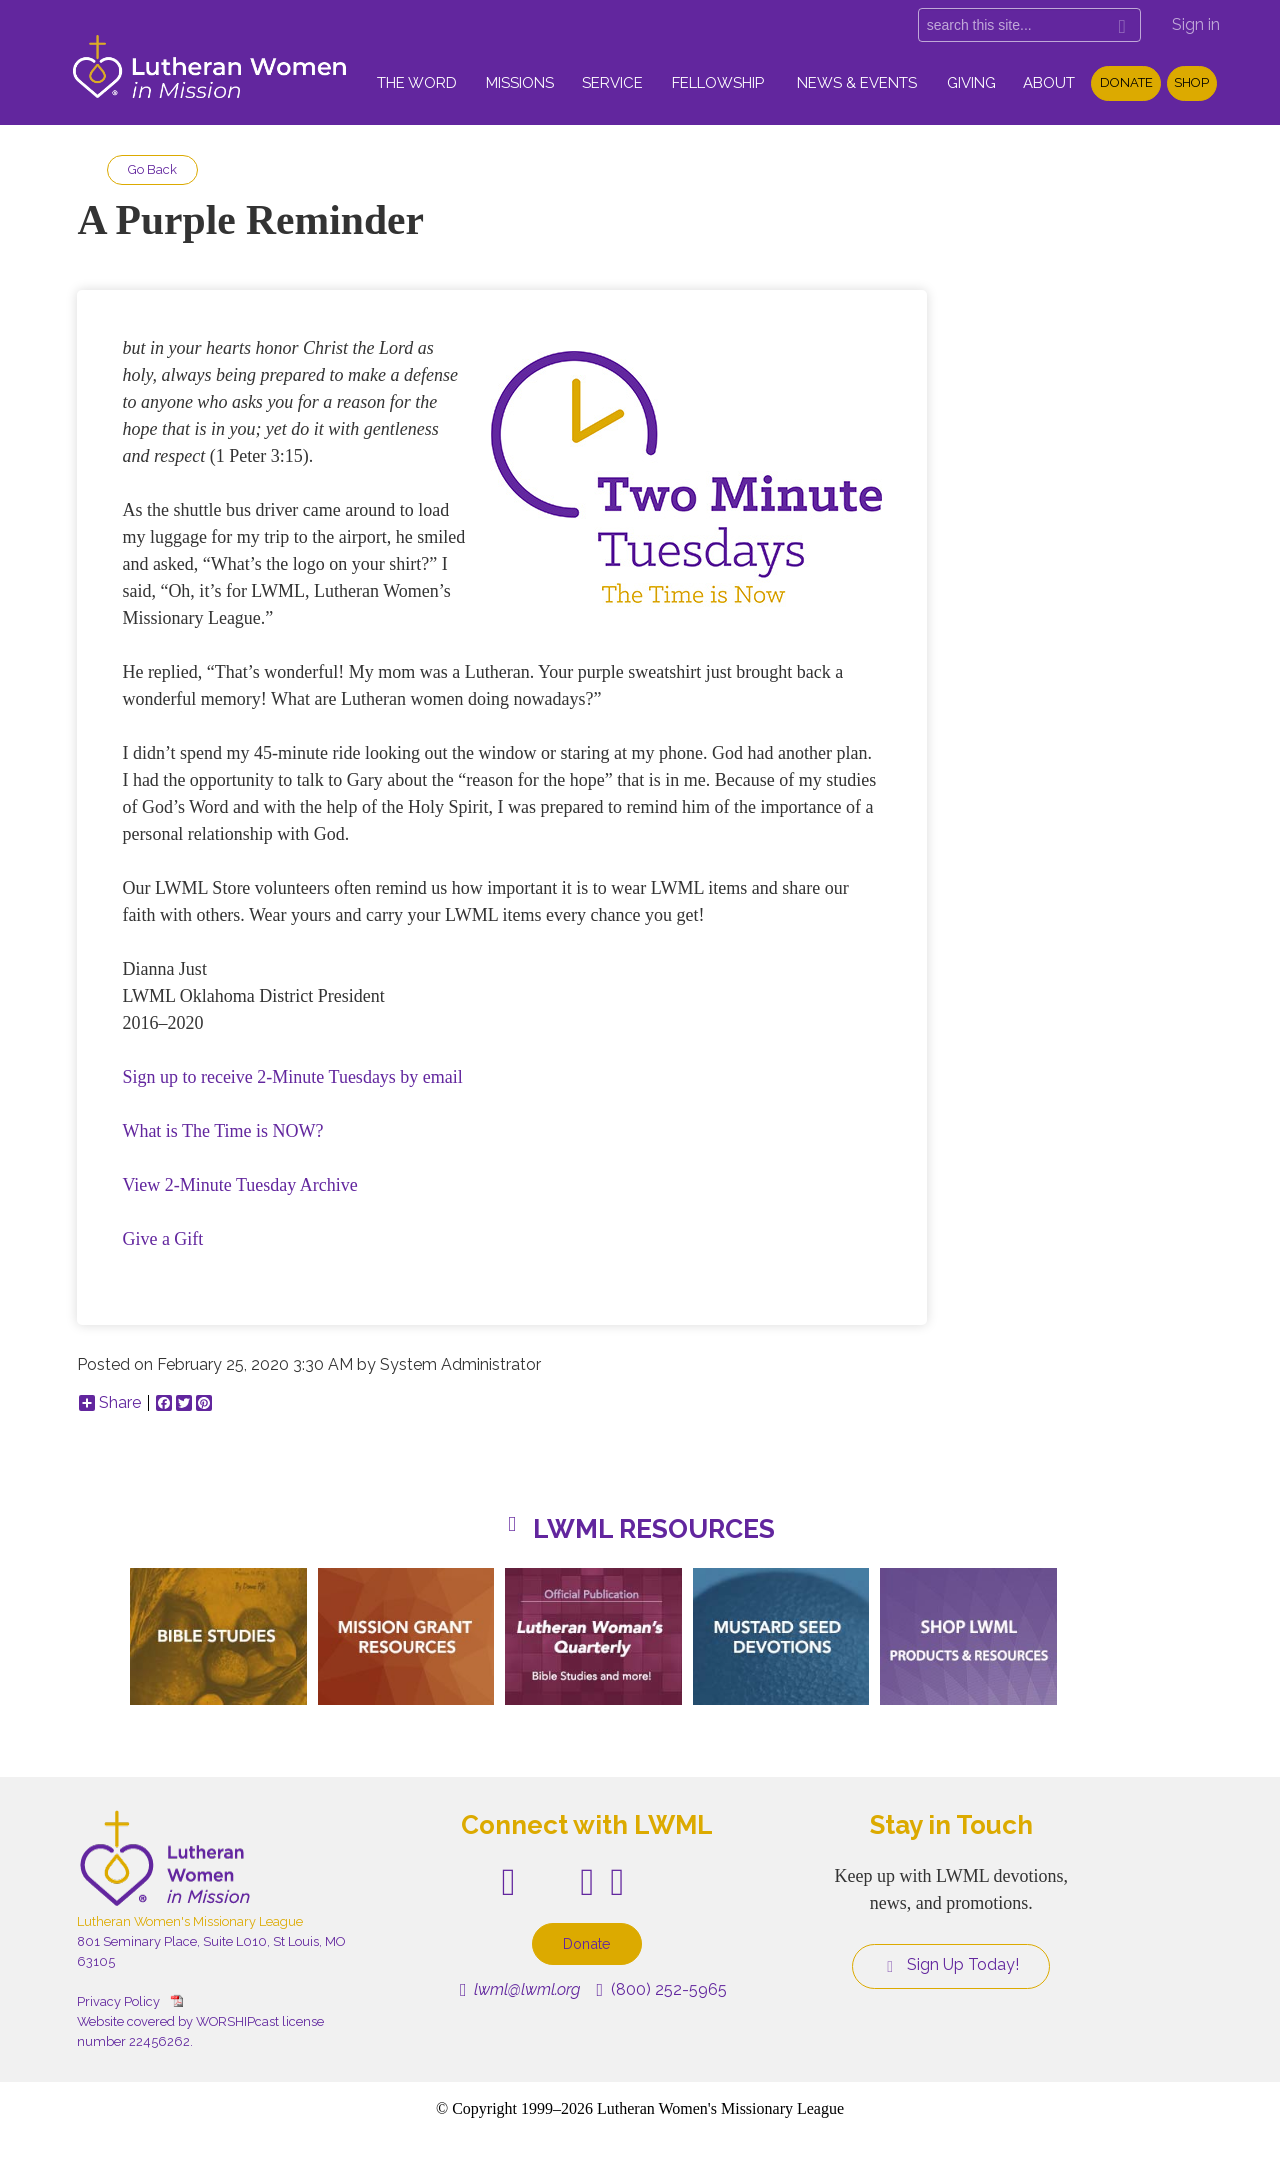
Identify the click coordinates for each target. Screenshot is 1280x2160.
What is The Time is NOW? (222, 1131)
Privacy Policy (118, 2001)
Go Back (152, 169)
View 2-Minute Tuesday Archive (239, 1185)
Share (110, 1403)
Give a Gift (162, 1239)
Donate (1126, 82)
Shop (1191, 82)
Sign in (1196, 24)
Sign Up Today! (951, 1965)
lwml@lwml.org (520, 1989)
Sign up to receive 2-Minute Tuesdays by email (292, 1077)
